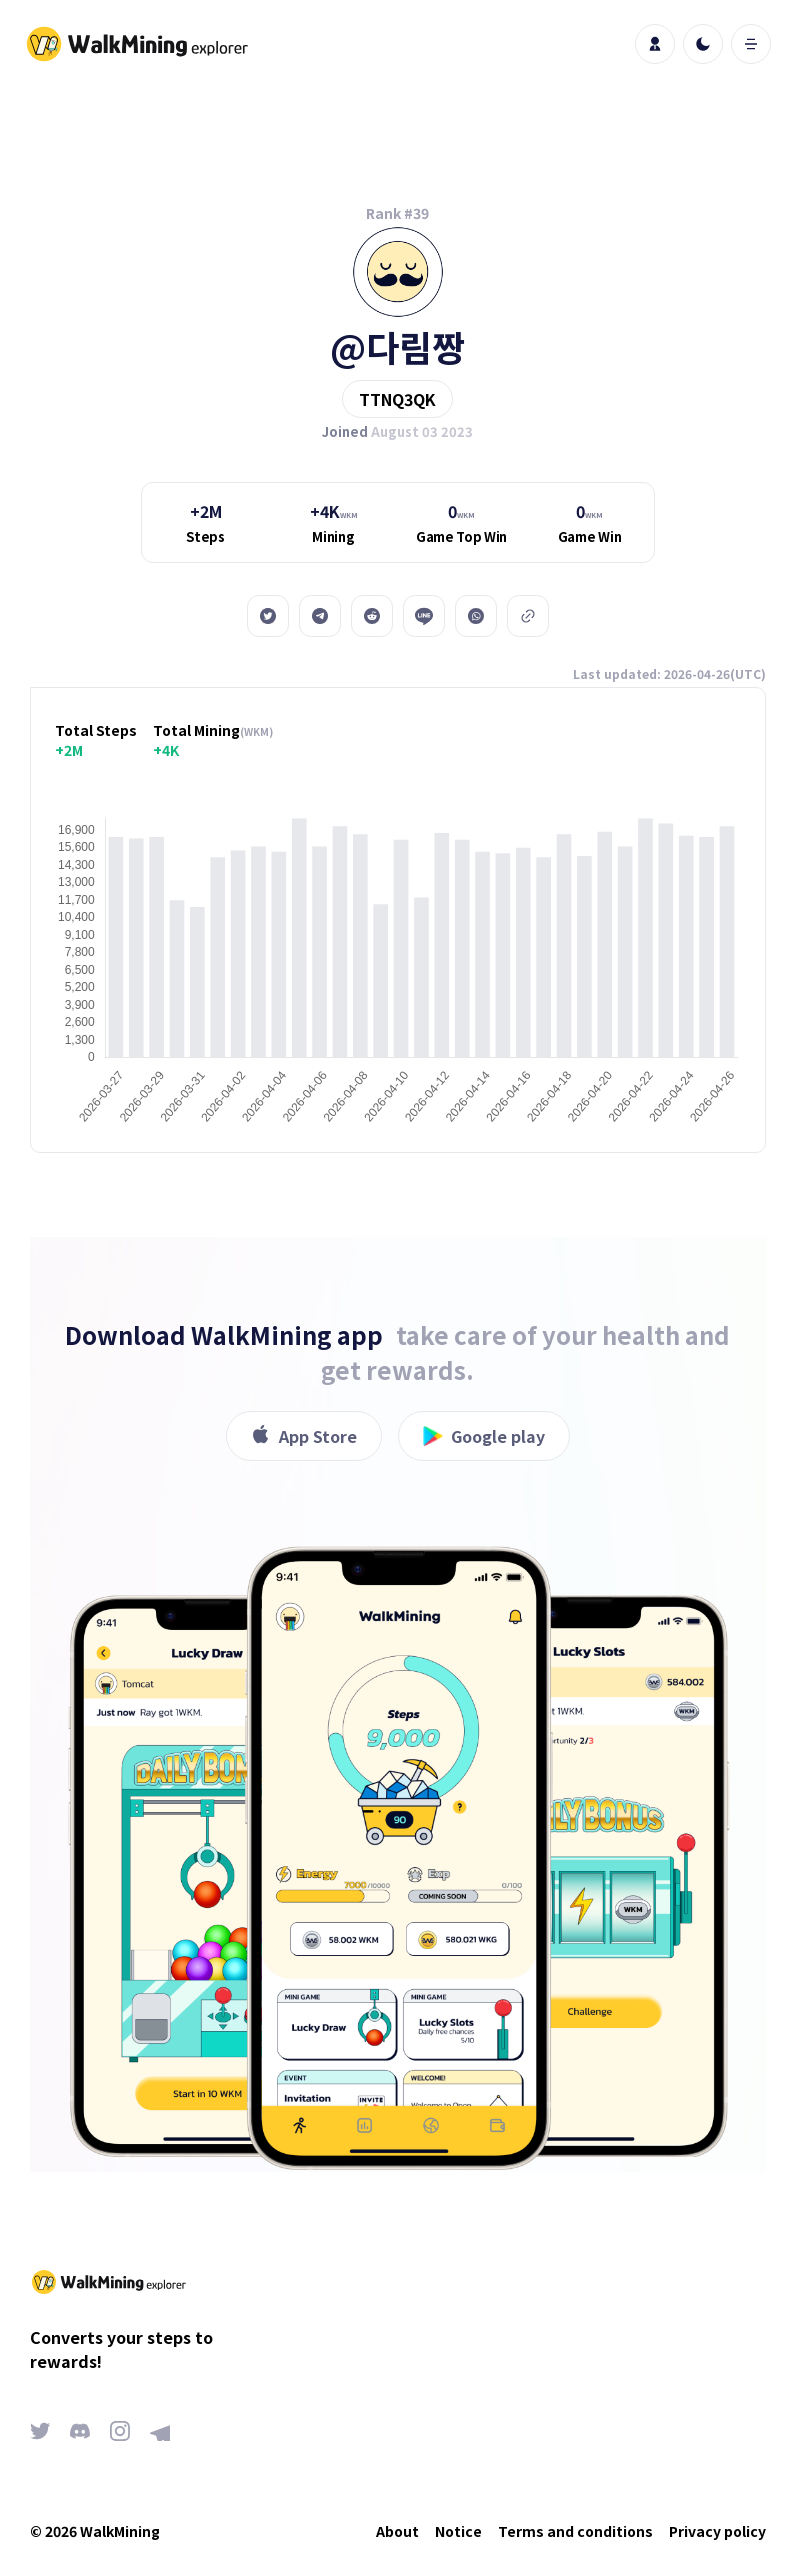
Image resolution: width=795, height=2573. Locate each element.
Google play (484, 1436)
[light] (703, 44)
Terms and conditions (575, 2531)
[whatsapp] (476, 616)
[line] (424, 616)
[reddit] (372, 616)
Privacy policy (717, 2531)
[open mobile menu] (751, 44)
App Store (304, 1436)
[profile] (655, 44)
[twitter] (268, 616)
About (397, 2531)
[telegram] (320, 616)
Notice (458, 2531)
